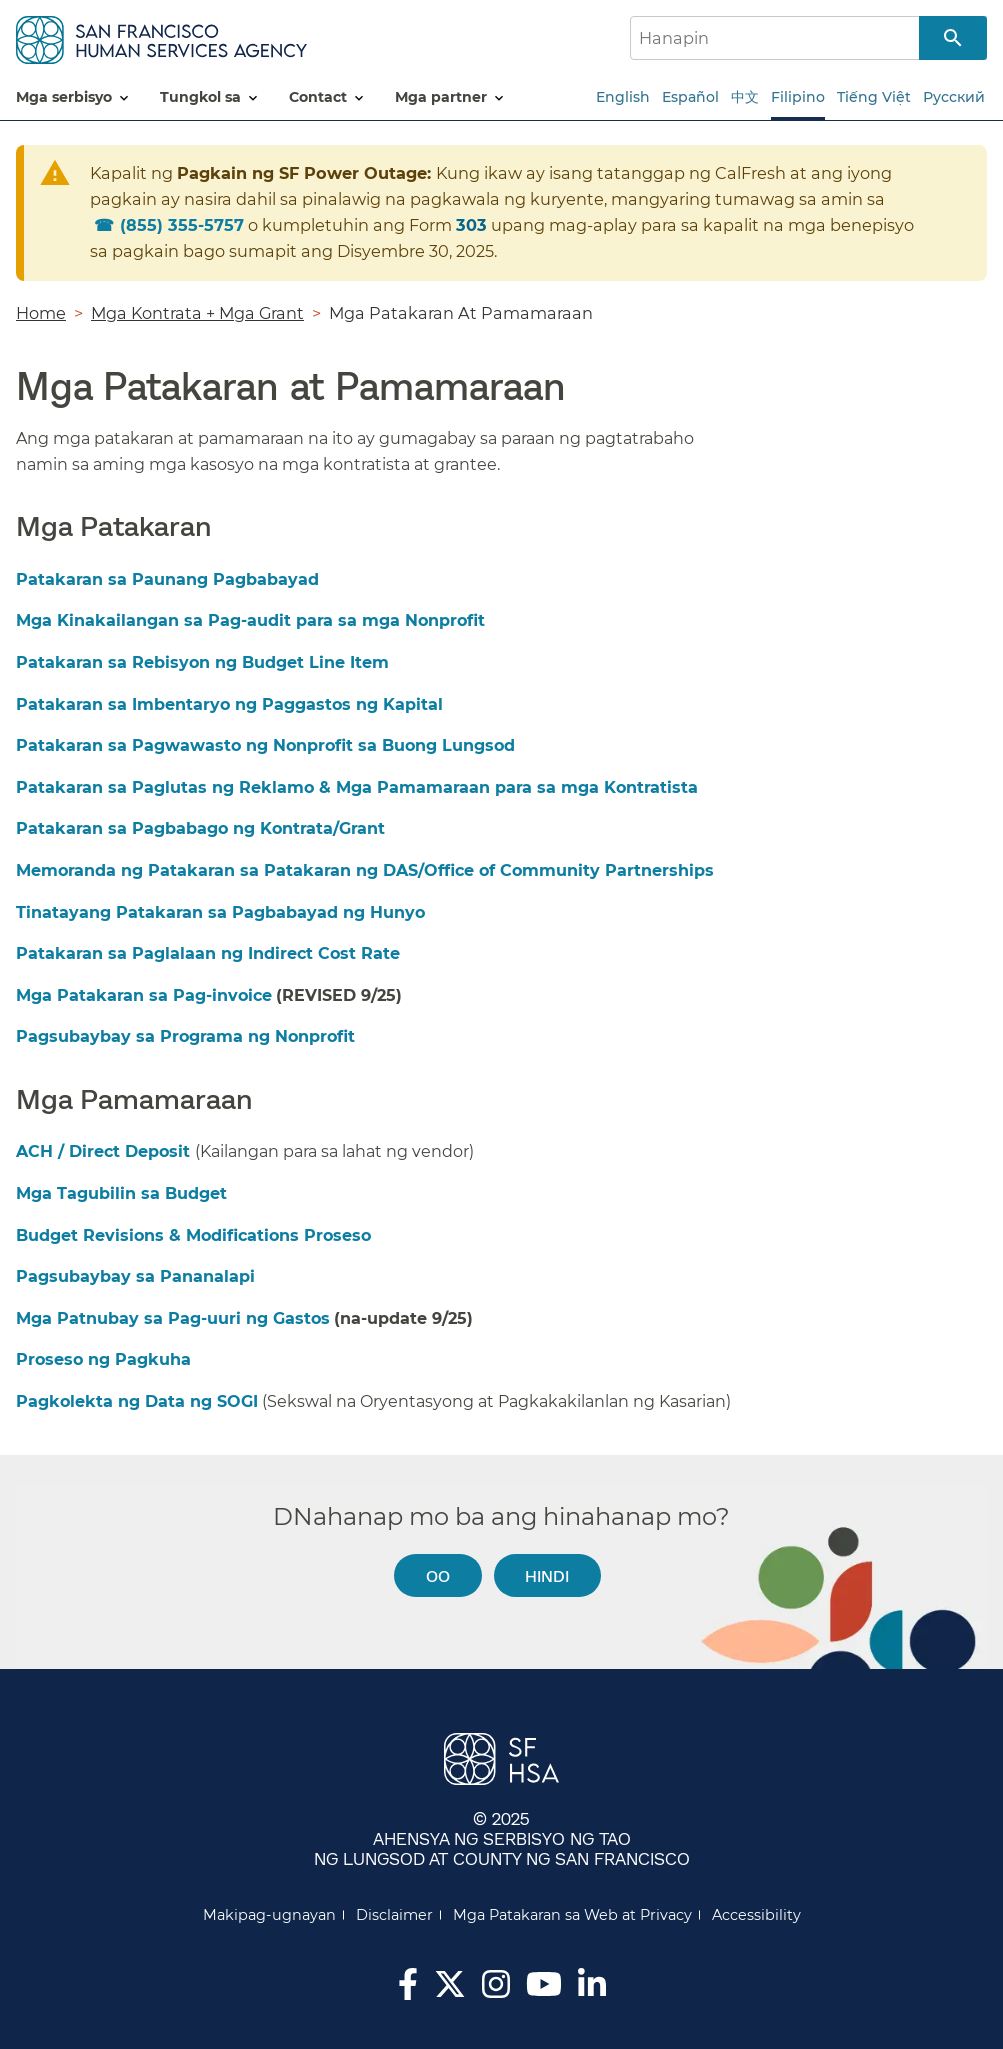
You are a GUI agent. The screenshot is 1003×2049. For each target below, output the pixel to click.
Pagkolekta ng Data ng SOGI (137, 1401)
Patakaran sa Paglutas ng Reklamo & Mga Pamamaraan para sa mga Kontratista (357, 787)
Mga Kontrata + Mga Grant (197, 313)
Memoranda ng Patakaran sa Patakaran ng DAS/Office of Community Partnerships (365, 870)
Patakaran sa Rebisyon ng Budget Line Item (202, 662)
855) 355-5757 (182, 225)
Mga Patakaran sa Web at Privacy (572, 1915)
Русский (954, 97)
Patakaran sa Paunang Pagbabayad (167, 579)
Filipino (798, 97)
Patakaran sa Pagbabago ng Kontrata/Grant (200, 828)
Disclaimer (394, 1915)
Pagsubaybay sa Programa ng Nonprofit (185, 1036)
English (623, 97)
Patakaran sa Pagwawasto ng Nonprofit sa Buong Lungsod (265, 745)
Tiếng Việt (874, 97)
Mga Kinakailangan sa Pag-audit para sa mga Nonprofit (250, 620)
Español (690, 97)
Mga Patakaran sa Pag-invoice (144, 995)
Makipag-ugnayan (269, 1915)
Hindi (547, 1575)
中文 (745, 97)
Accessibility (756, 1915)
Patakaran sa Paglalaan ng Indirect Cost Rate (208, 953)
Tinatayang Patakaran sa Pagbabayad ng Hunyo (220, 912)
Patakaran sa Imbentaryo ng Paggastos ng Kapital (229, 704)
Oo (438, 1575)
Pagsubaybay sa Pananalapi (135, 1276)
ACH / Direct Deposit (105, 1151)
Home (41, 313)
